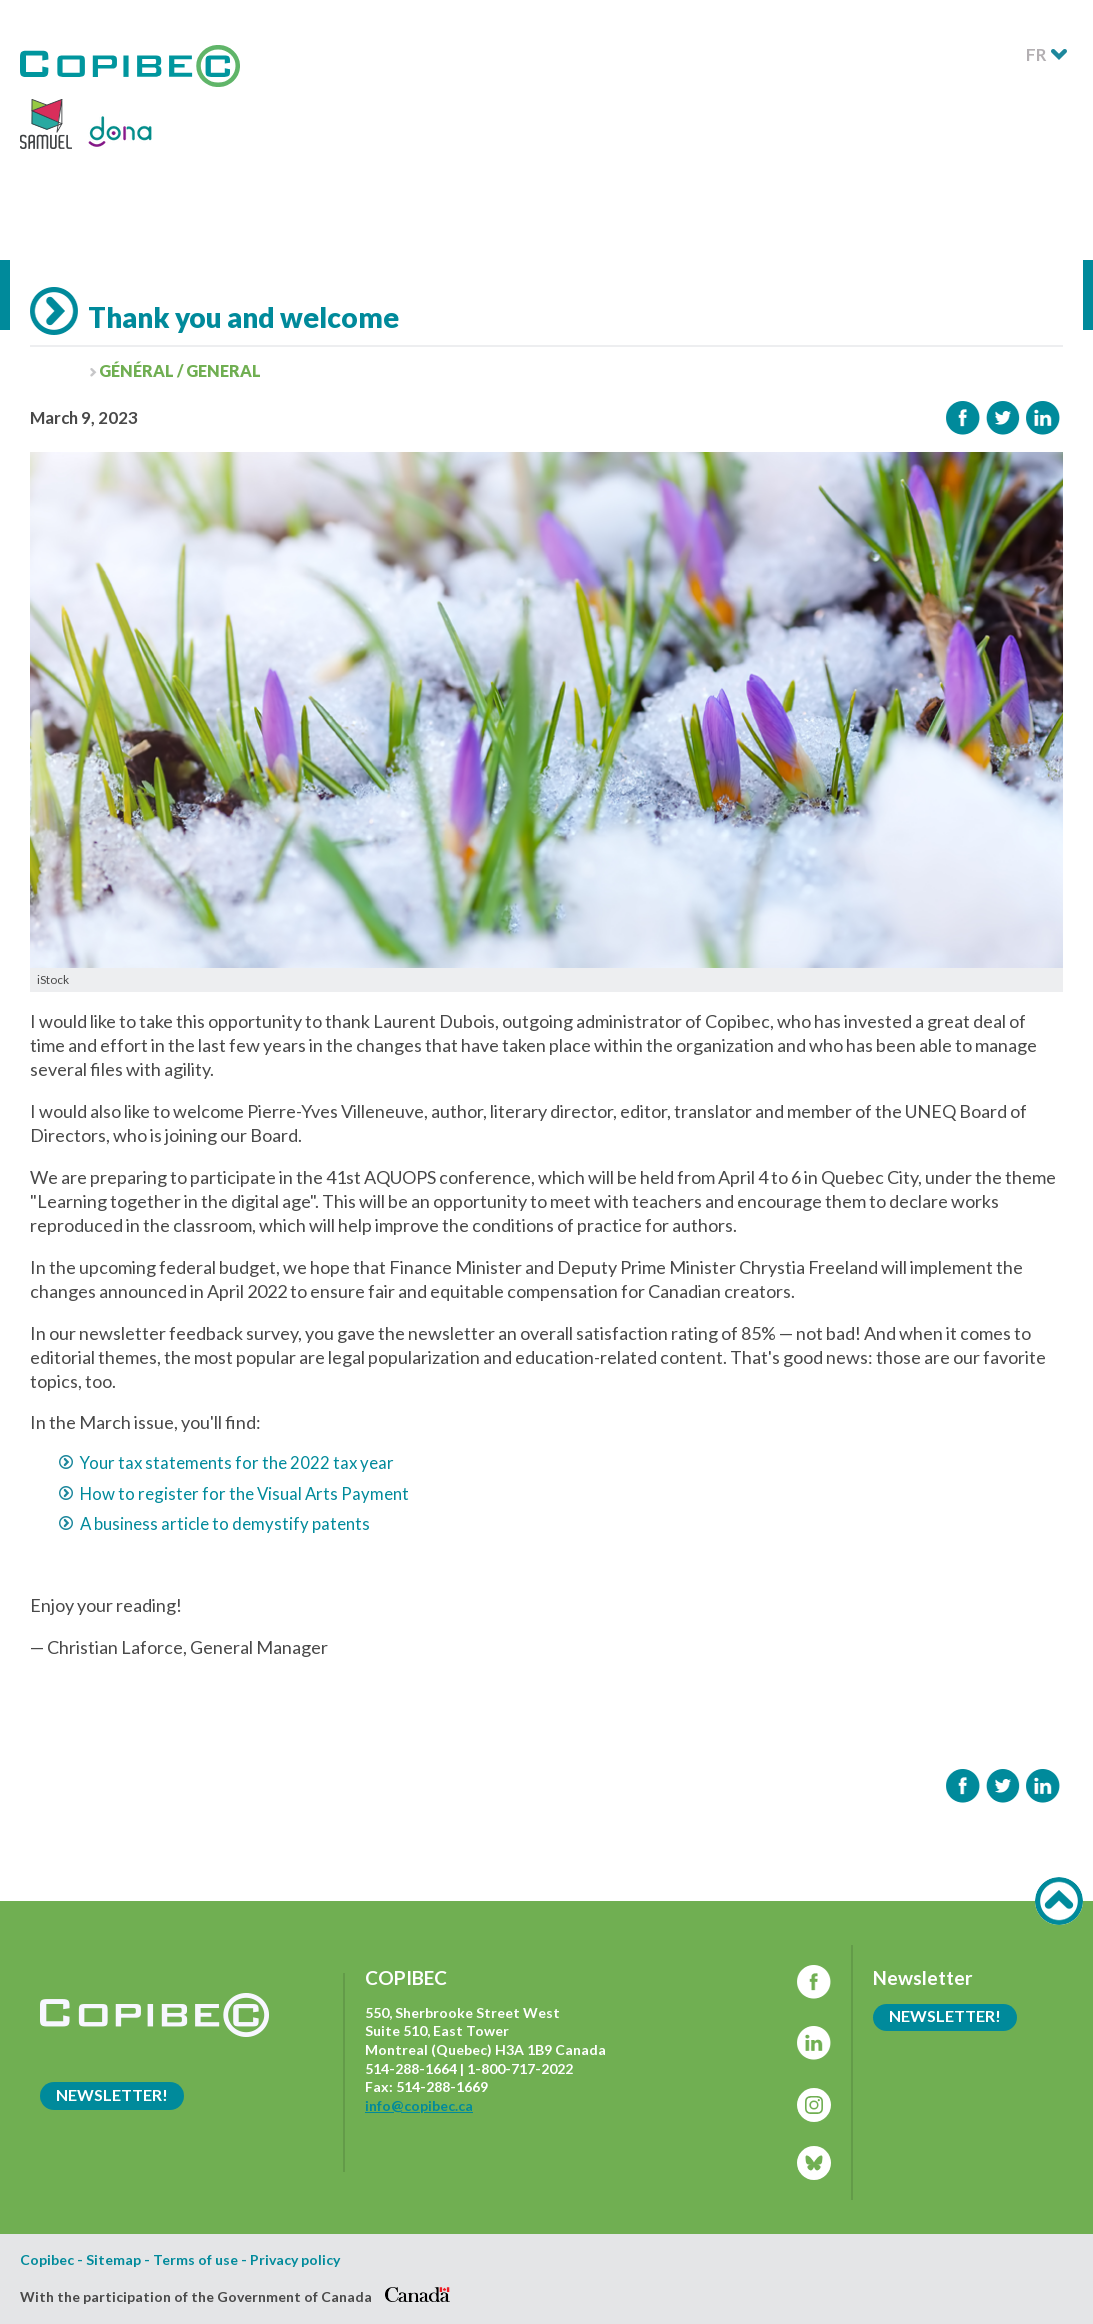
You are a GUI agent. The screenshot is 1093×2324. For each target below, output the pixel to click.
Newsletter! (112, 2094)
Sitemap (113, 2260)
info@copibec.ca (419, 2105)
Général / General (180, 370)
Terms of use (195, 2260)
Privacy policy (295, 2260)
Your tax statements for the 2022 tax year (237, 1462)
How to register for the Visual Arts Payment (244, 1493)
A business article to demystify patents (225, 1523)
